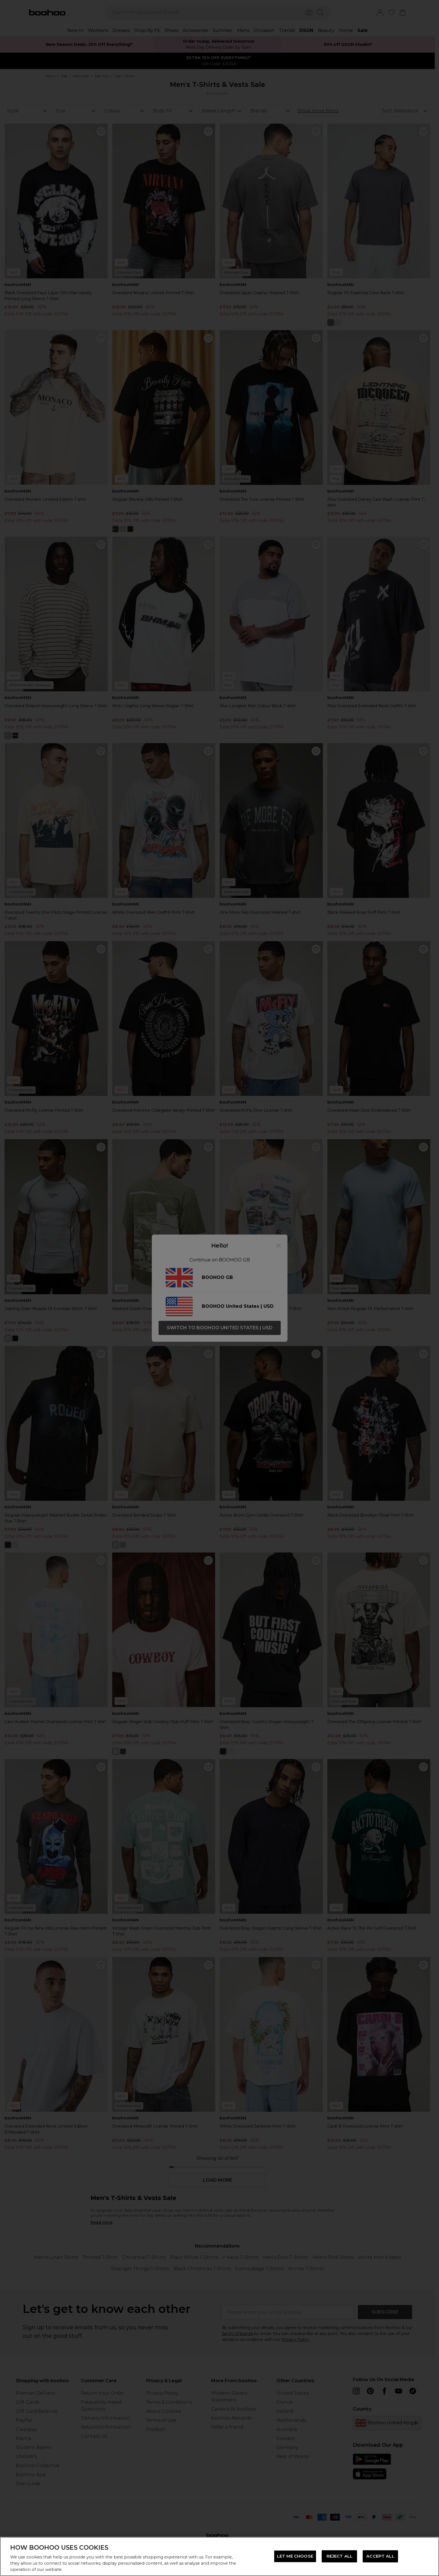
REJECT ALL (339, 2556)
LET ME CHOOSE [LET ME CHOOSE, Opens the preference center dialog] (295, 2556)
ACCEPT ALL (380, 2556)
